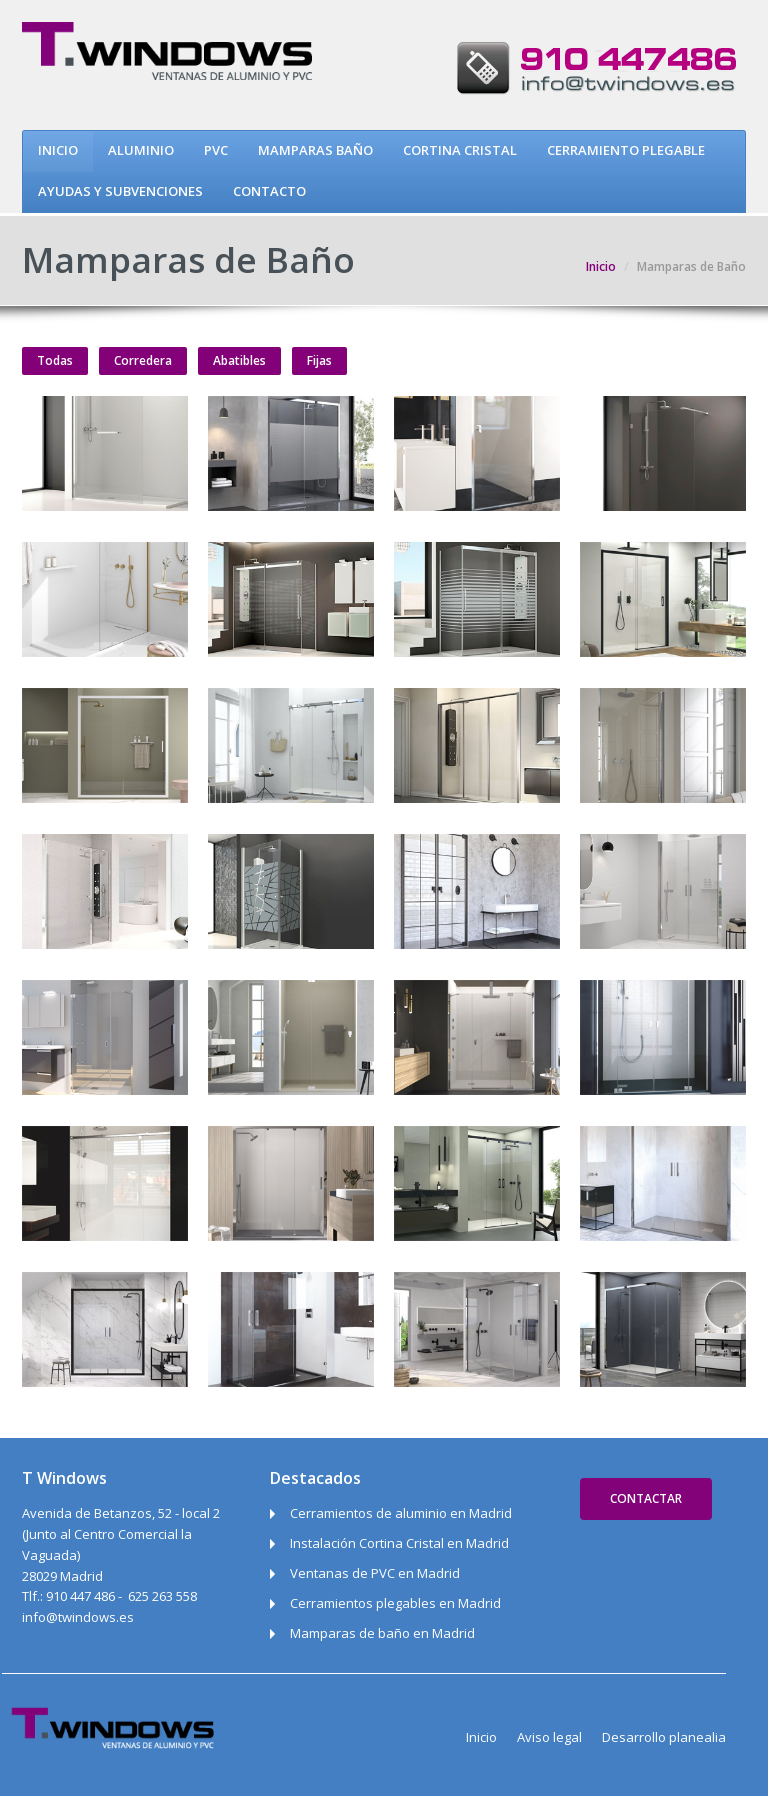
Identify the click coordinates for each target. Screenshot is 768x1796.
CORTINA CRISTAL (460, 150)
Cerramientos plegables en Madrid (395, 1603)
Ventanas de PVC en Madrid (375, 1573)
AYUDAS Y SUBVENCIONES (120, 191)
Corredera (143, 360)
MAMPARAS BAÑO (315, 150)
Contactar (646, 1498)
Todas (55, 360)
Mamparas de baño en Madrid (382, 1633)
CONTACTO (269, 191)
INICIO (58, 150)
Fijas (319, 360)
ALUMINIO (141, 150)
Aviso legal (549, 1737)
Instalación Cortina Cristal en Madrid (399, 1543)
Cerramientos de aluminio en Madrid (401, 1513)
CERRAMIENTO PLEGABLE (626, 150)
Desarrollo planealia (664, 1737)
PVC (216, 150)
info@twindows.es (78, 1617)
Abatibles (239, 360)
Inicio (601, 266)
